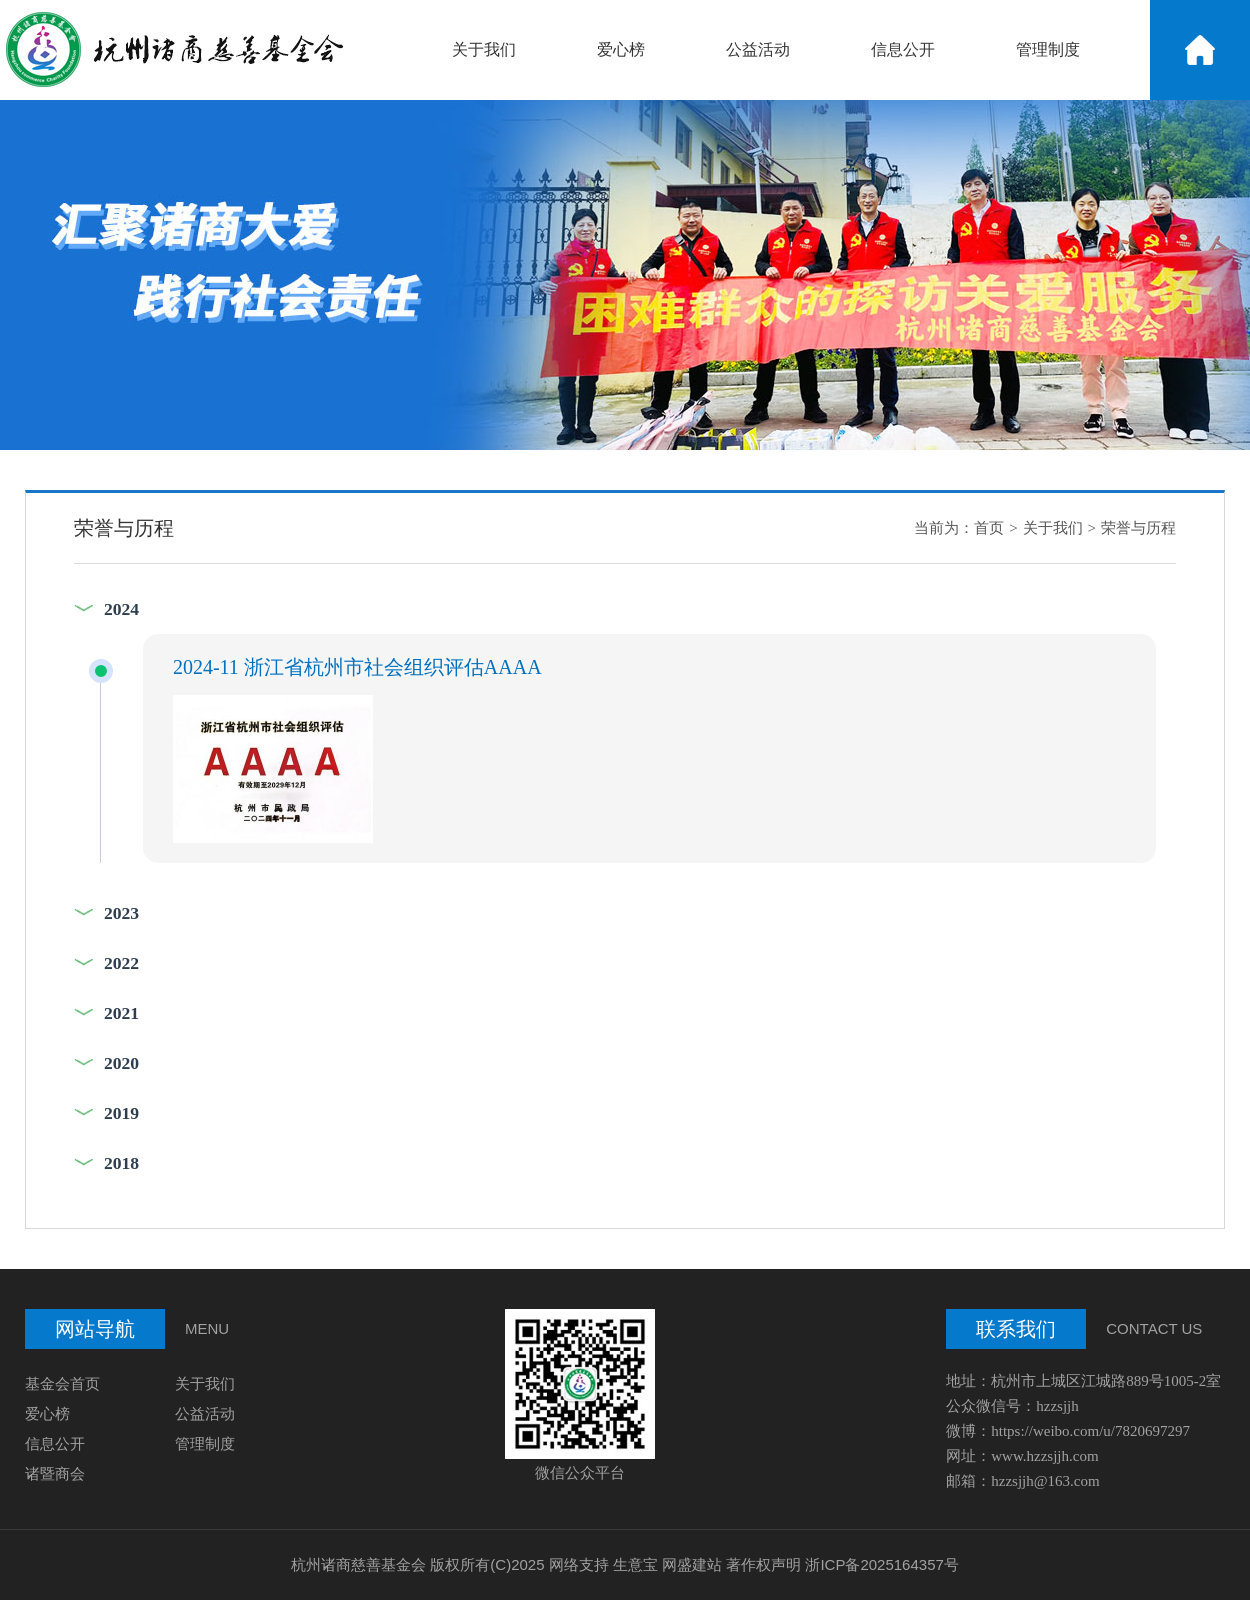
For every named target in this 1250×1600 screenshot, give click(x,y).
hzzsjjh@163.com (1047, 1481)
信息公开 (903, 49)
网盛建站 (692, 1564)
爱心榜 (621, 49)
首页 (989, 528)
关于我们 (484, 49)
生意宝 (635, 1564)
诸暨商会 (55, 1474)
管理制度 (1048, 49)
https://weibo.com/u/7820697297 (1090, 1431)
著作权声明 (763, 1564)
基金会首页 (62, 1384)
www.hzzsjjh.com (1044, 1456)
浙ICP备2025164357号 (881, 1564)
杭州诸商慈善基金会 (358, 1564)
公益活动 (758, 49)
